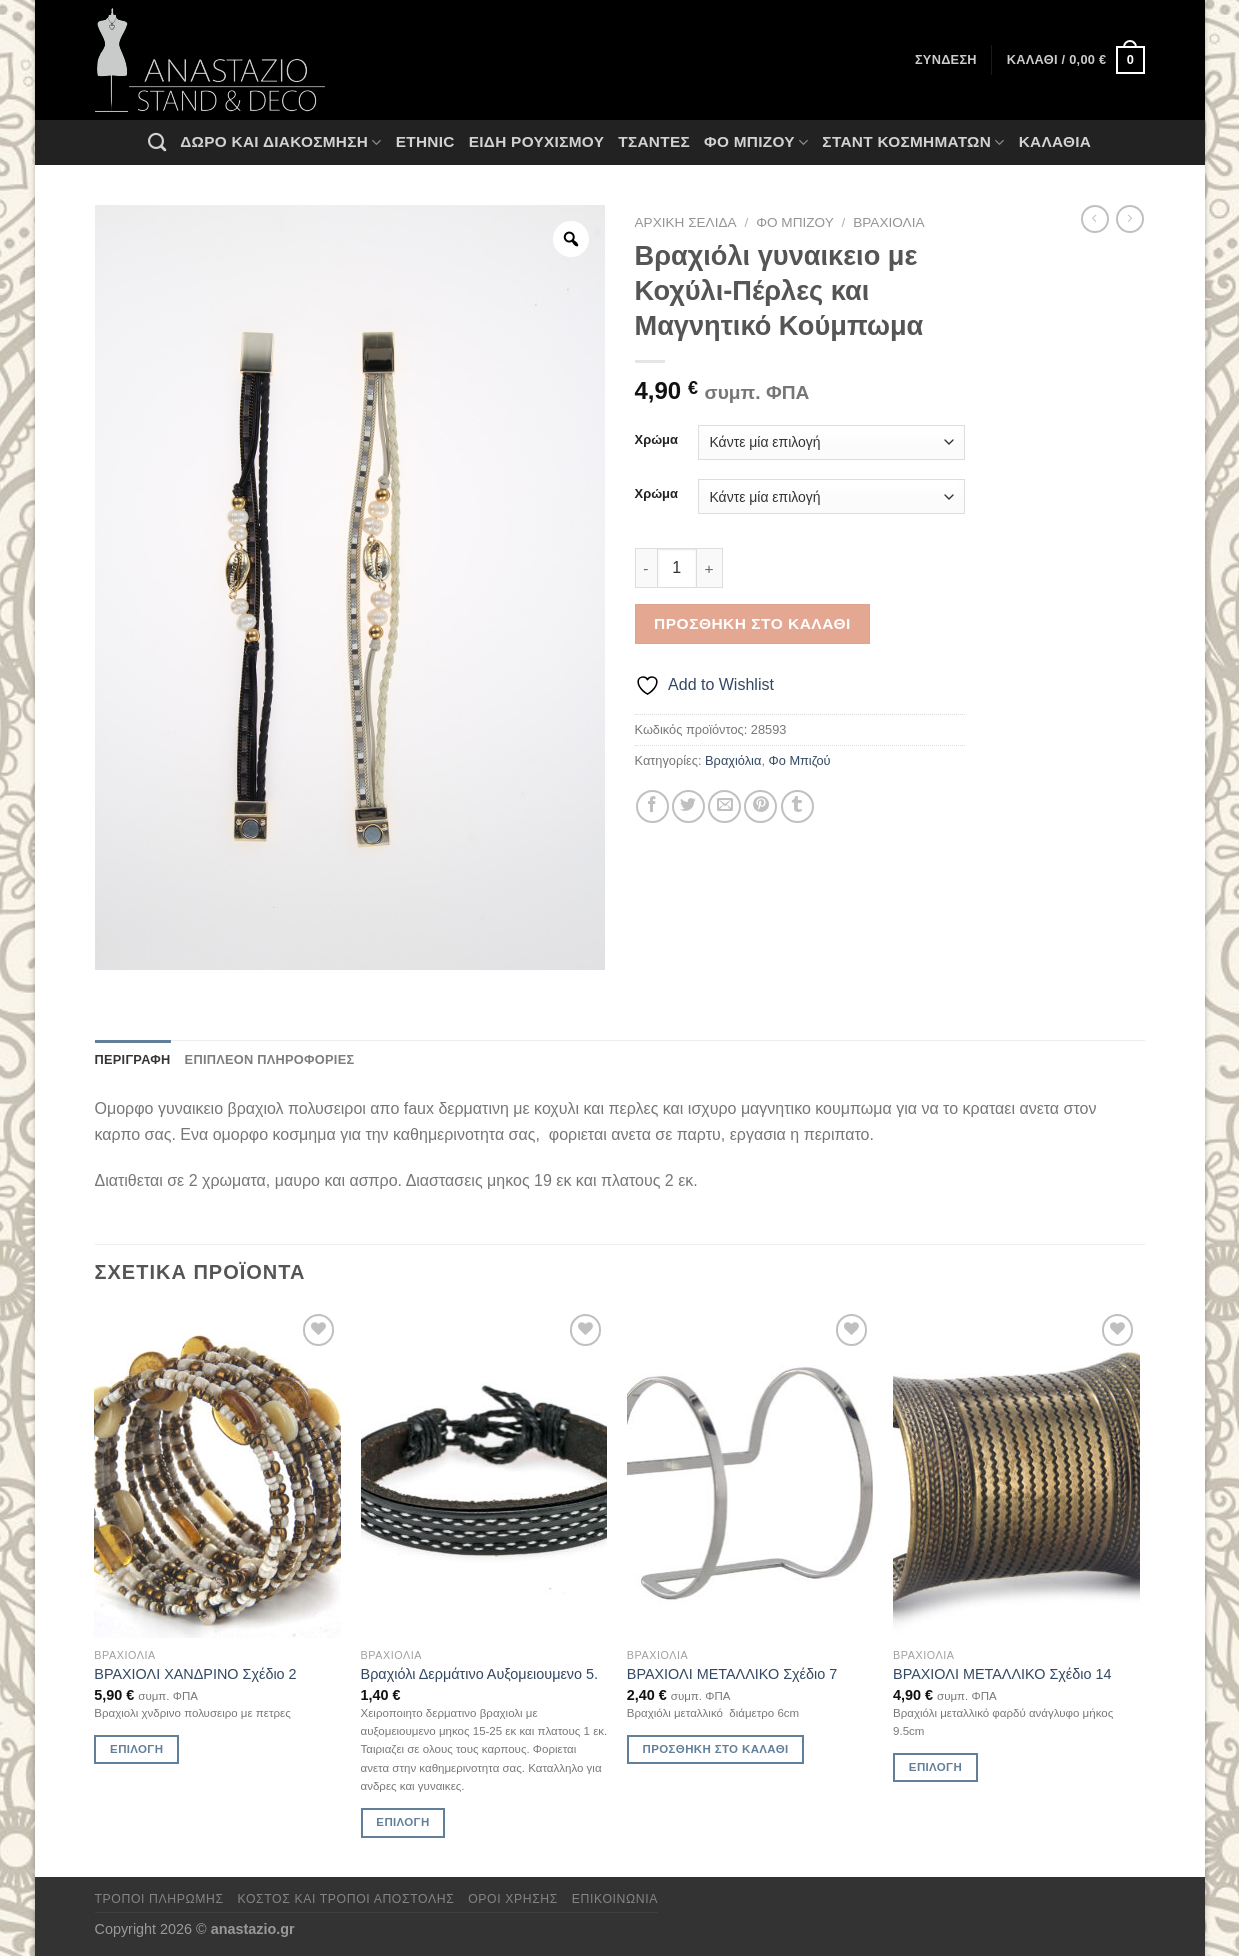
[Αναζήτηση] (157, 142)
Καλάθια (1055, 141)
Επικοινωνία (615, 1899)
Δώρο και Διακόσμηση (280, 142)
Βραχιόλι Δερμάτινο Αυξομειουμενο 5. (480, 1674)
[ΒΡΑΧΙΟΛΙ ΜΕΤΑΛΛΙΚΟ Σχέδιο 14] (1016, 1473)
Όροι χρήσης (513, 1899)
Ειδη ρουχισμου (537, 141)
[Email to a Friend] (724, 806)
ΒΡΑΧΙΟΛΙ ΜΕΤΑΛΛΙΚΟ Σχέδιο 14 (1002, 1674)
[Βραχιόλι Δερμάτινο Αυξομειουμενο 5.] (484, 1473)
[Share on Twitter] (688, 806)
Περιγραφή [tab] (133, 1059)
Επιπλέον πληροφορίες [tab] (270, 1059)
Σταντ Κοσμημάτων (913, 142)
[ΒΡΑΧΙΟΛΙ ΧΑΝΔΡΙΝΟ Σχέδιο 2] (217, 1473)
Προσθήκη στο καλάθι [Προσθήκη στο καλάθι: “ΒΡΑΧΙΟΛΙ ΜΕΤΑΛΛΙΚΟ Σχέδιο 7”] (716, 1749)
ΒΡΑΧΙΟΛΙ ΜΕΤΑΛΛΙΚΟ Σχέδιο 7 (732, 1674)
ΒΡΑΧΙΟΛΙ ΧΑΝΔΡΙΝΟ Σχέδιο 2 (195, 1674)
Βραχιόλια (888, 222)
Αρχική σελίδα (686, 222)
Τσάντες (654, 141)
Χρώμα (656, 440)
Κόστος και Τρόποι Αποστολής (346, 1899)
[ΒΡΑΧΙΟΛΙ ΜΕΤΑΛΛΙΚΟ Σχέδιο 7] (750, 1473)
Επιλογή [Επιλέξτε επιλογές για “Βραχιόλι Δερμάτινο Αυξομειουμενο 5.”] (402, 1822)
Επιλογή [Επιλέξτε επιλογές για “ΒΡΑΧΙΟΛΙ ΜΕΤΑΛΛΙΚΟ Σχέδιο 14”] (935, 1767)
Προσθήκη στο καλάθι (752, 623)
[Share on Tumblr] (797, 806)
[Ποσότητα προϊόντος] (677, 568)
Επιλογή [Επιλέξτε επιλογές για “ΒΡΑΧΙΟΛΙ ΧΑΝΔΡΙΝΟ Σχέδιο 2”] (136, 1749)
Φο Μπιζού (756, 142)
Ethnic (425, 141)
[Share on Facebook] (652, 806)
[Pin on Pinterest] (760, 806)
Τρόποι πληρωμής (159, 1899)
